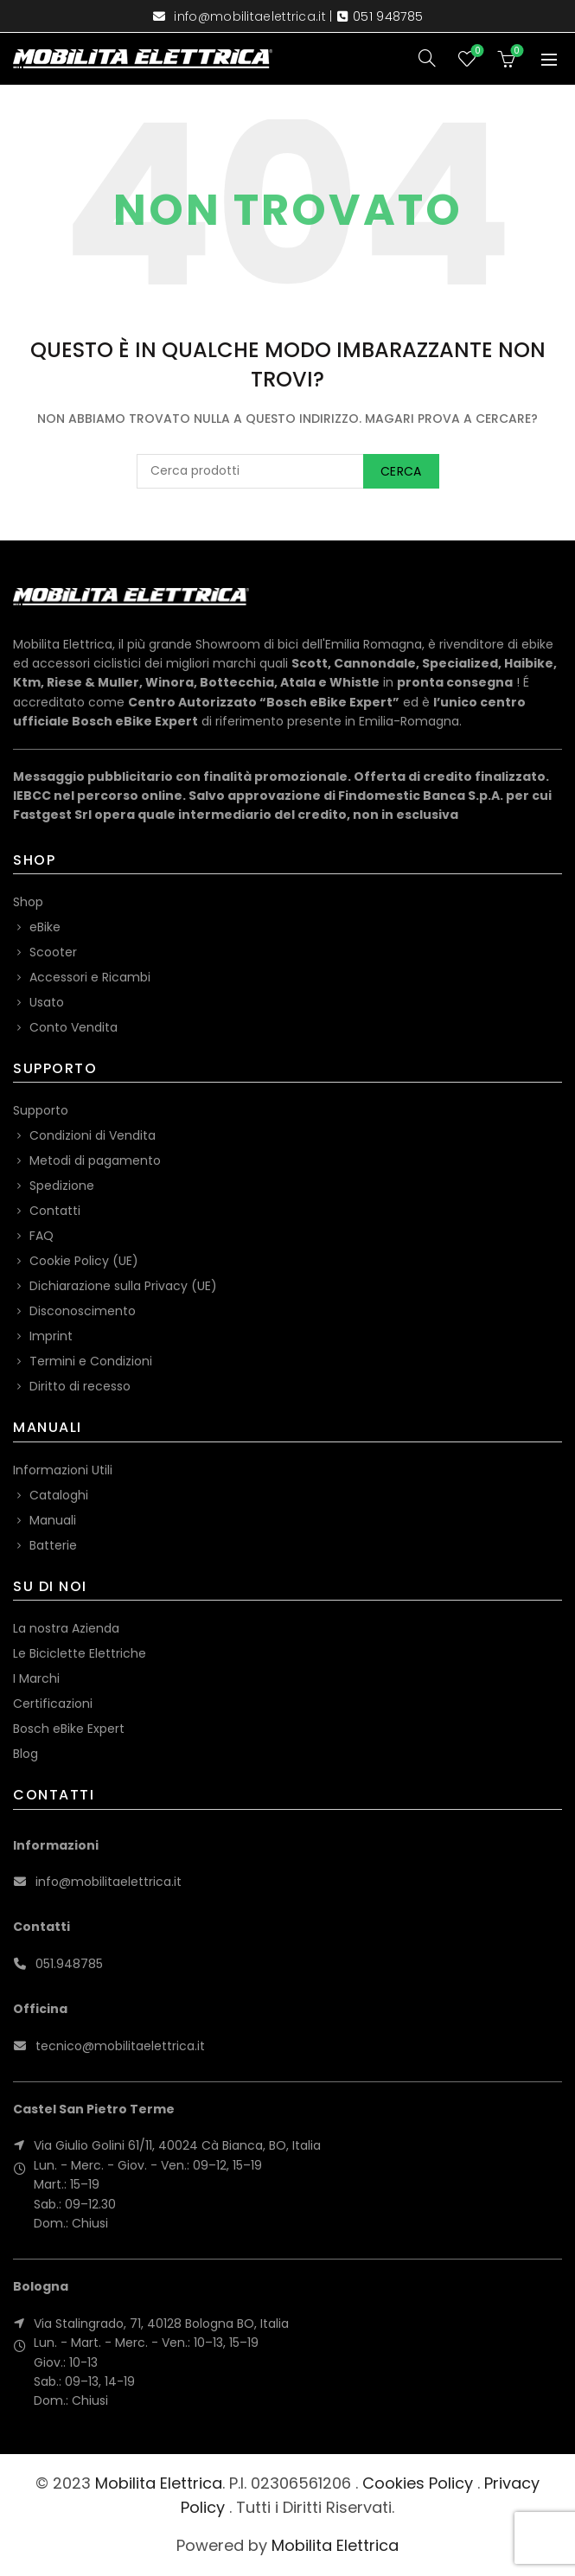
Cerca (401, 471)
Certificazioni (53, 1703)
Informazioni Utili (62, 1470)
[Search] (427, 58)
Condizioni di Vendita (92, 1135)
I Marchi (36, 1678)
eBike (45, 927)
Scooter (53, 952)
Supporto (40, 1110)
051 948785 (388, 16)
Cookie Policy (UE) (83, 1260)
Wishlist (476, 51)
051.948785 (69, 1963)
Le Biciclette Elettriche (79, 1653)
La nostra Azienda (66, 1628)
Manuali (52, 1520)
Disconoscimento (82, 1311)
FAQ (41, 1235)
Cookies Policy (417, 2483)
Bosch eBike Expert (69, 1728)
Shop (28, 902)
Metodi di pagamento (95, 1160)
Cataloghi (58, 1495)
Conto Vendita (73, 1027)
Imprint (51, 1336)
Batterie (53, 1545)
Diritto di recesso (80, 1386)
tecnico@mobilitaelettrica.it (120, 2046)
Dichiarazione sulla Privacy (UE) (123, 1285)
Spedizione (61, 1185)
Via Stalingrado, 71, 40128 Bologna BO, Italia (161, 2323)
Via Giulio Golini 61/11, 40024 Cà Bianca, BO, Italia (177, 2145)
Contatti (54, 1210)
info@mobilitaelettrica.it (250, 16)
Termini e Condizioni (90, 1361)
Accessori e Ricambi (89, 977)
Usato (46, 1002)
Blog (25, 1753)
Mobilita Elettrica (158, 2483)
